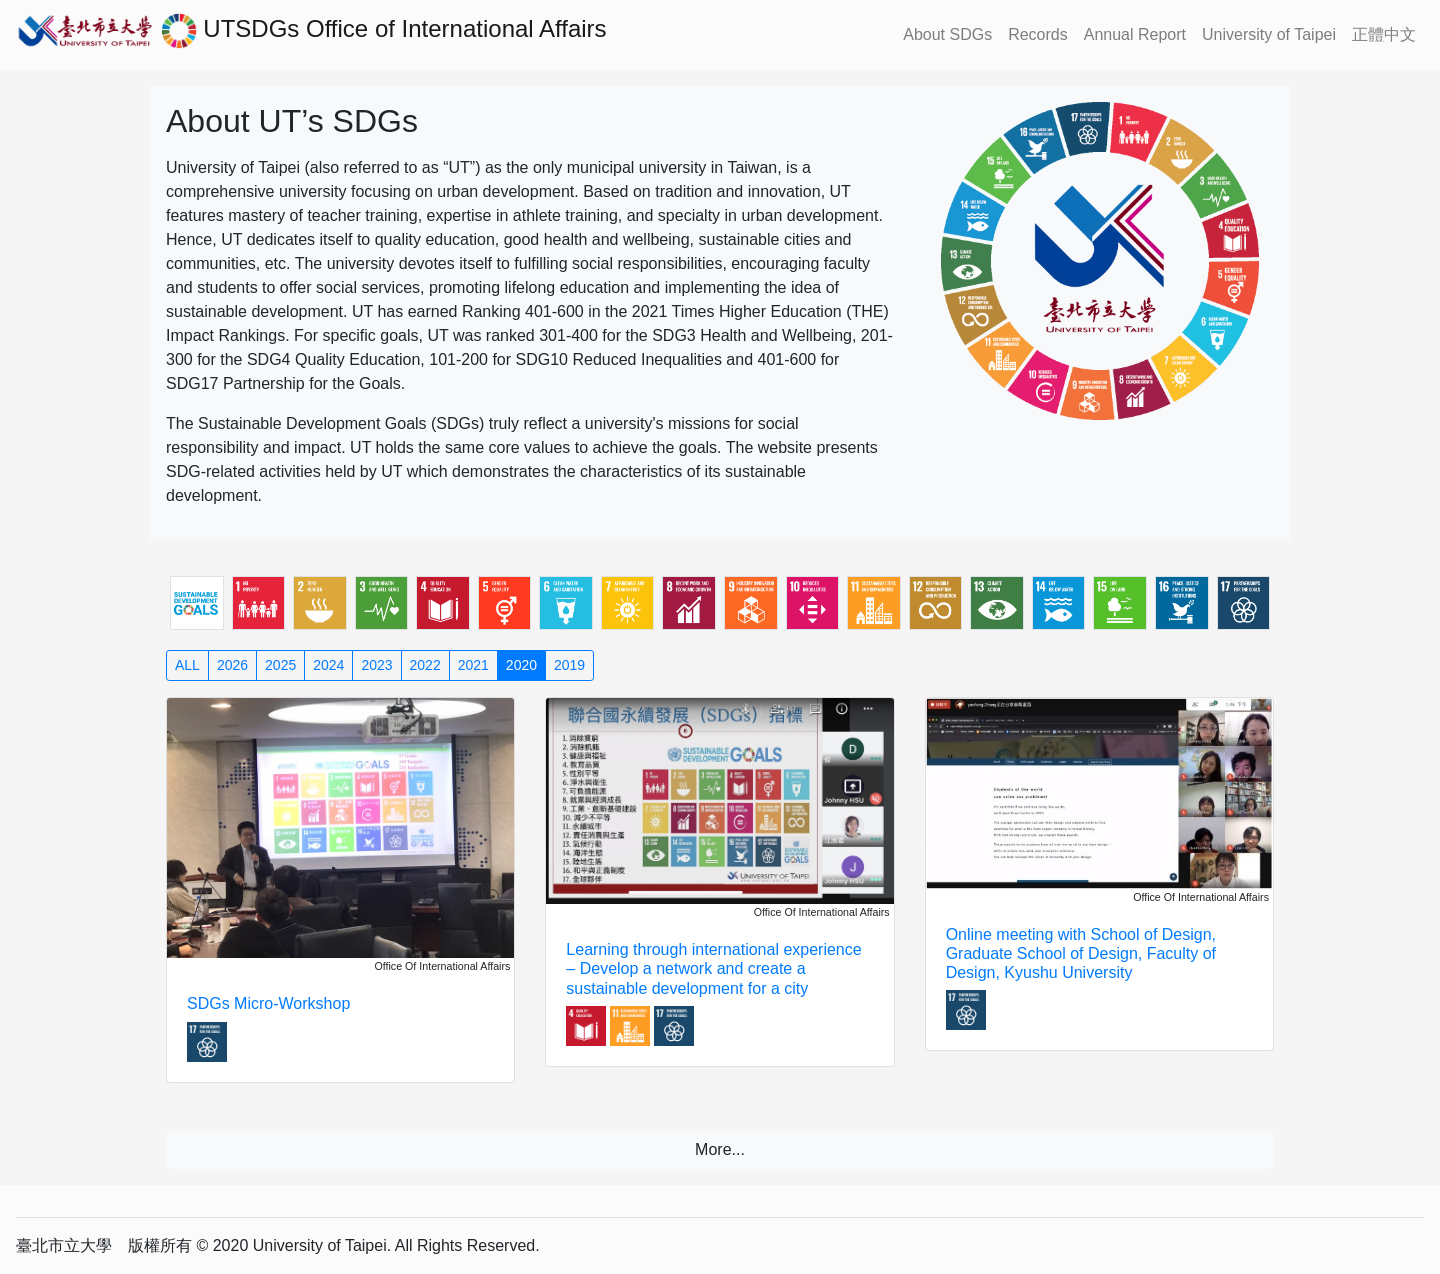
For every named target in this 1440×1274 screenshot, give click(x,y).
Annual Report (1135, 34)
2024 (328, 665)
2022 (425, 665)
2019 (569, 665)
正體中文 (1384, 34)
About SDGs (947, 34)
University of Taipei (1269, 34)
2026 (232, 665)
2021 (473, 665)
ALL (187, 665)
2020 (521, 665)
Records (1038, 34)
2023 (376, 665)
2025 (280, 665)
